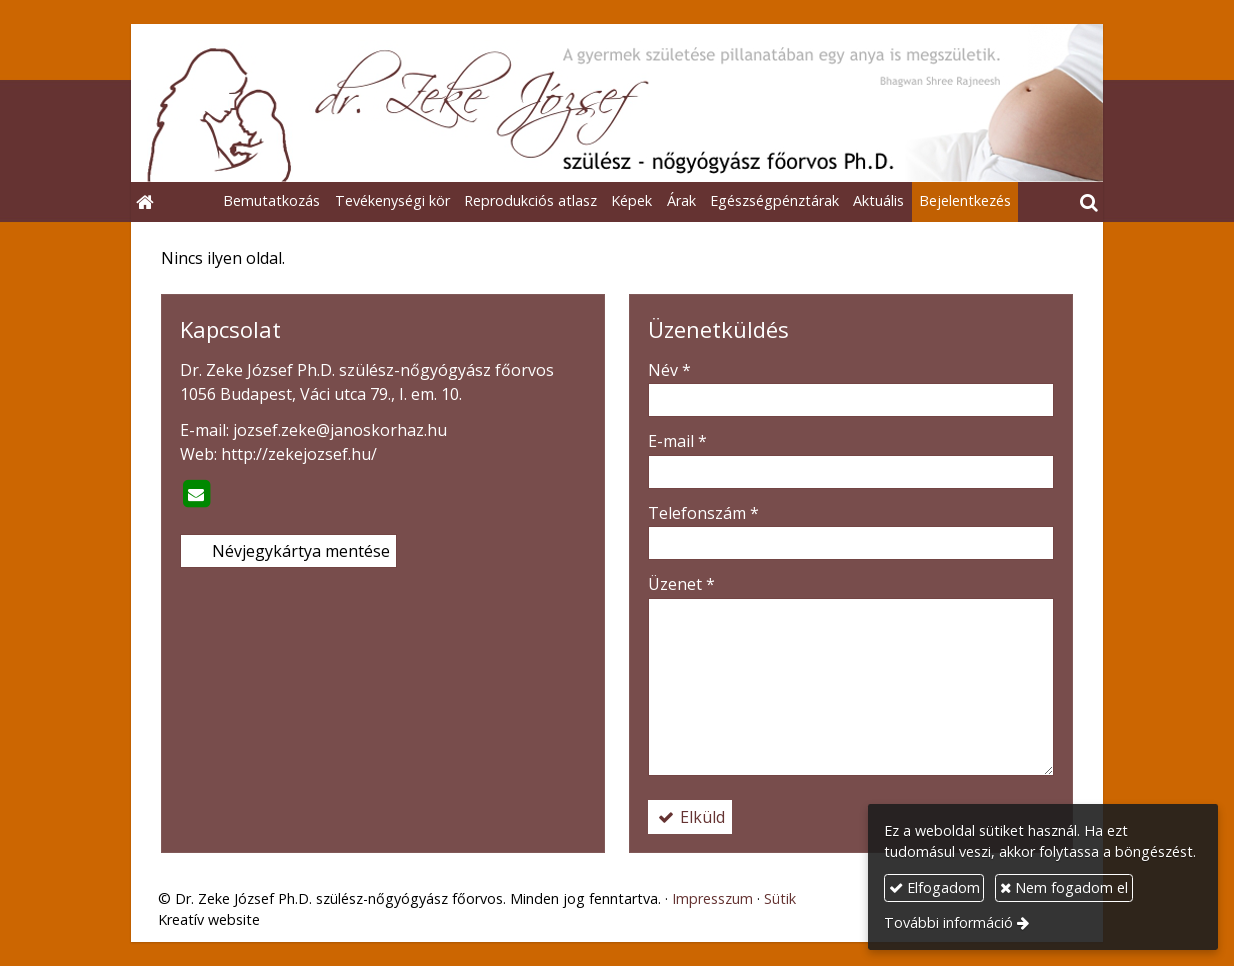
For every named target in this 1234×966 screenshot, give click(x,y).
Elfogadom (934, 887)
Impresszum (712, 898)
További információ (948, 922)
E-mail (677, 441)
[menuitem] (271, 202)
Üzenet (681, 584)
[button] (1089, 202)
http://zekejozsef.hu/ (299, 454)
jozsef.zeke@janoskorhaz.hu (340, 430)
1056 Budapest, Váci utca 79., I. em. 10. (321, 394)
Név (669, 370)
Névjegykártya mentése (288, 551)
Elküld (690, 817)
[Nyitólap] (617, 103)
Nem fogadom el (1064, 887)
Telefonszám (703, 513)
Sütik (780, 898)
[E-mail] (196, 494)
